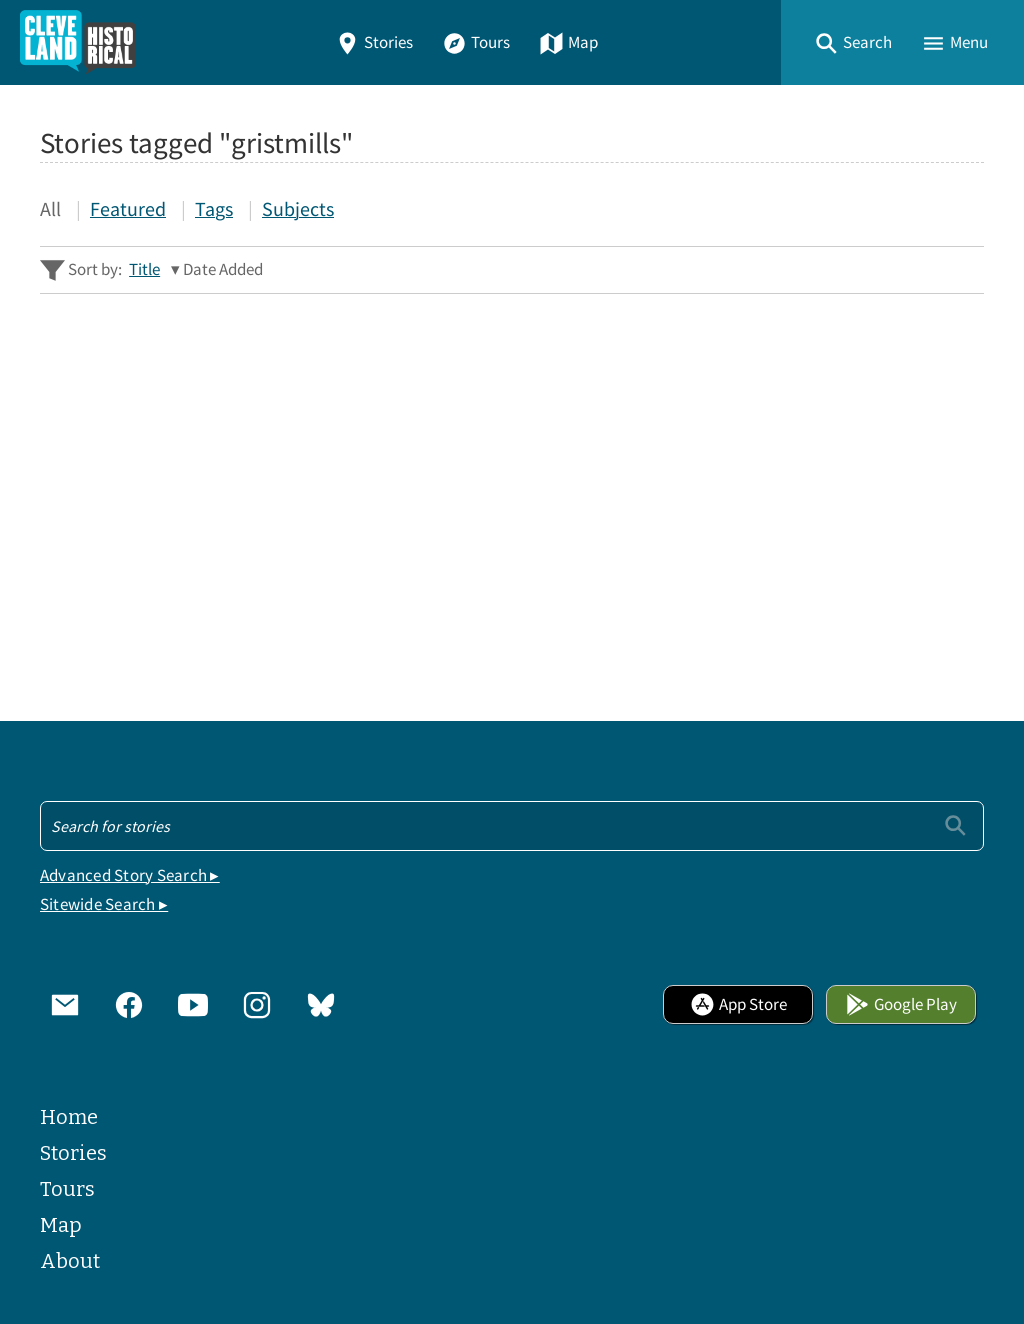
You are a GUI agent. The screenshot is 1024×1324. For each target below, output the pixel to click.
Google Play (901, 1004)
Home (69, 1117)
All (50, 208)
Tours (476, 42)
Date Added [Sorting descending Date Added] (223, 269)
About (70, 1261)
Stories (374, 42)
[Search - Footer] (512, 826)
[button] (853, 42)
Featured (128, 208)
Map (568, 42)
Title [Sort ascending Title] (144, 269)
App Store (738, 1004)
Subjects (298, 208)
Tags (214, 208)
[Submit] (955, 825)
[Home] (78, 42)
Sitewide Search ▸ (104, 904)
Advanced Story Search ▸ (130, 875)
